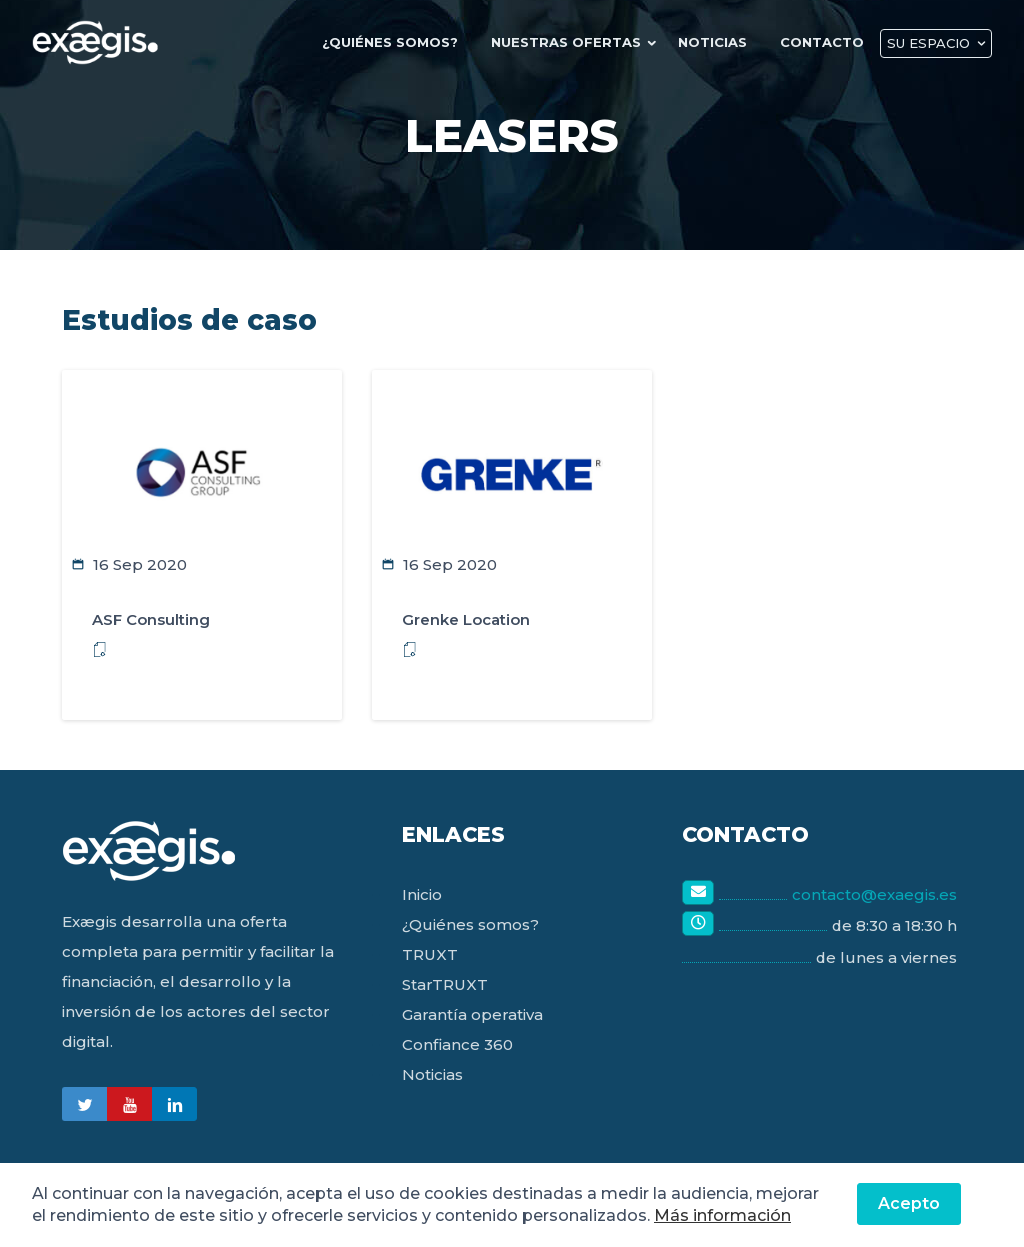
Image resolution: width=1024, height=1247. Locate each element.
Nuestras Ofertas (574, 42)
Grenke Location (466, 619)
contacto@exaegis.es (874, 894)
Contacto (825, 42)
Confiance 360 (457, 1044)
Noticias (718, 42)
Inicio (422, 894)
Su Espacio (929, 43)
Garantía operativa (472, 1014)
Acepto (909, 1203)
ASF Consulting (151, 619)
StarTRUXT (445, 984)
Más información (722, 1215)
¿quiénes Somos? (401, 42)
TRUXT (430, 954)
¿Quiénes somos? (470, 924)
